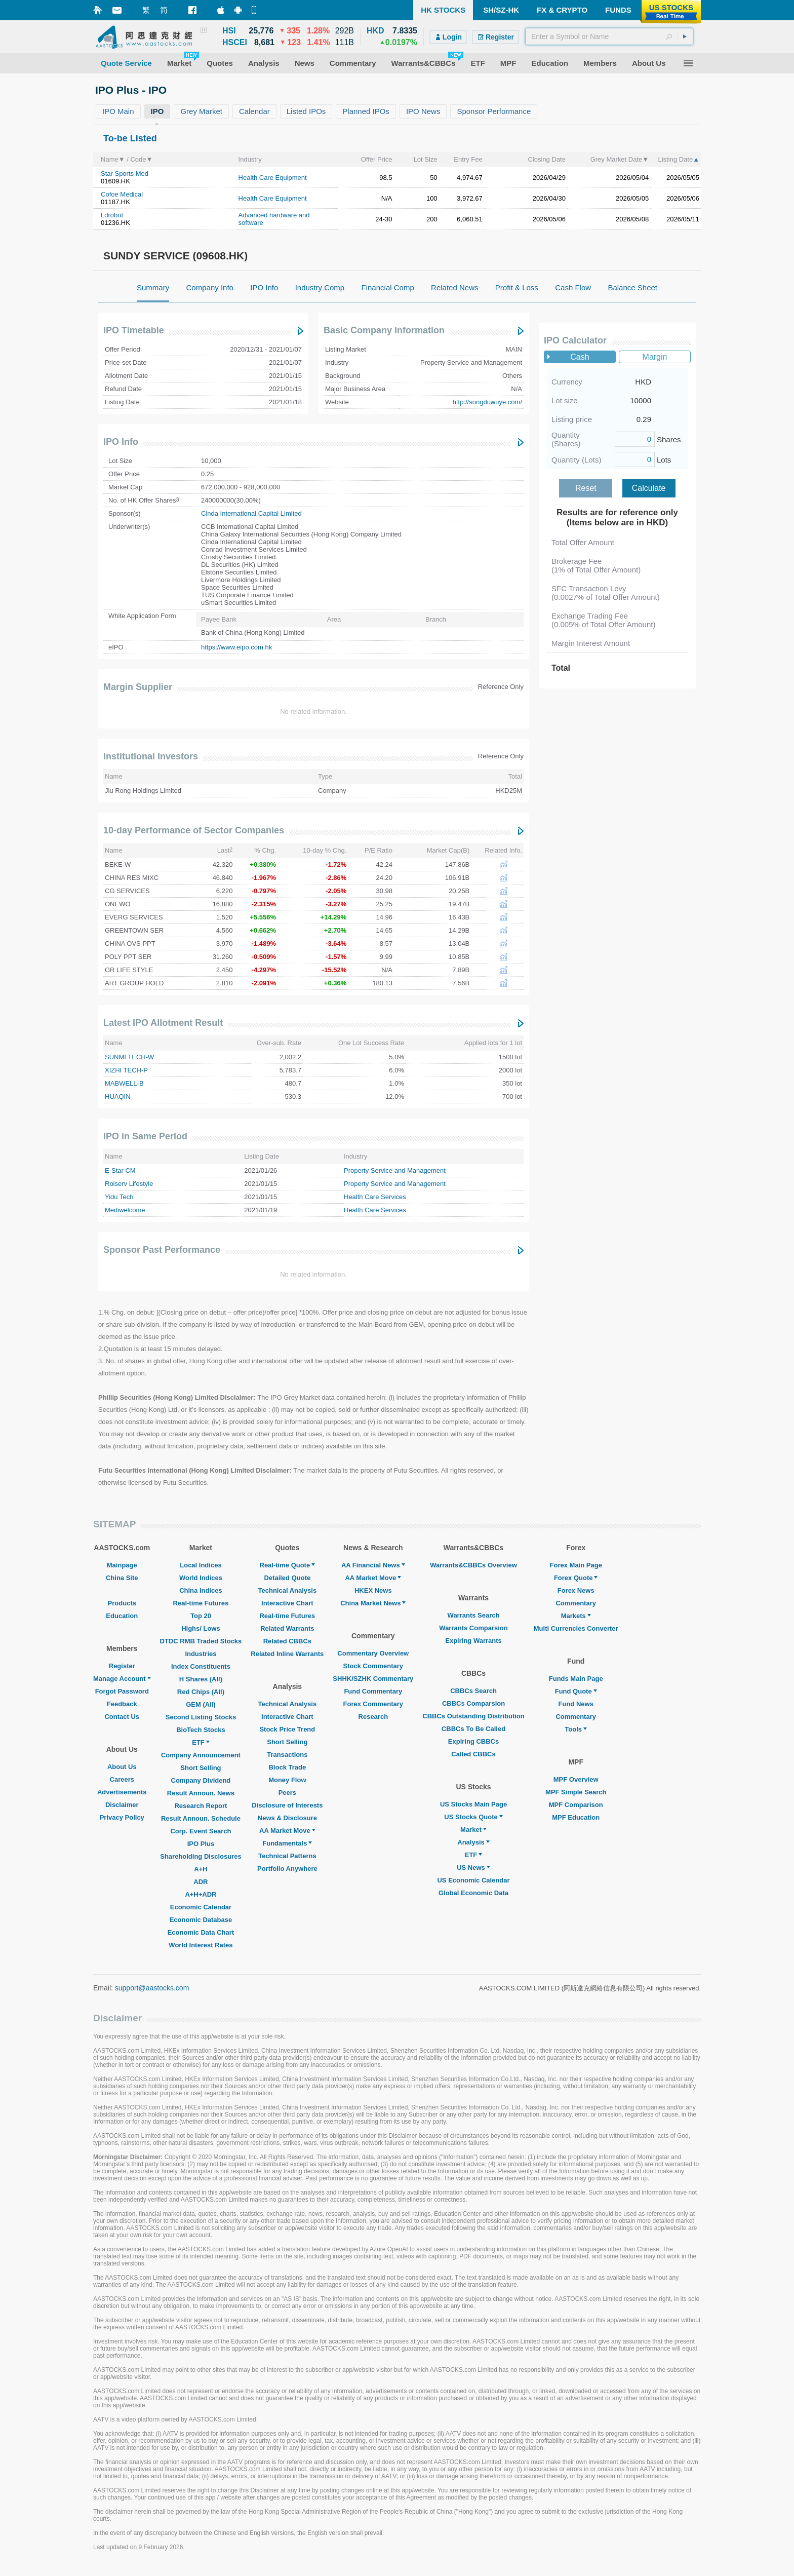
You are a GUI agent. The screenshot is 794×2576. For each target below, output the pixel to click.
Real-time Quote (287, 1565)
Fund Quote (576, 1691)
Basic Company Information (384, 330)
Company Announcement (201, 1755)
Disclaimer (122, 1805)
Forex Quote (576, 1578)
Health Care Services (375, 1197)
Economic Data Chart (201, 1932)
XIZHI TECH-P (126, 1070)
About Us (122, 1767)
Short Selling (200, 1768)
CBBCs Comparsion (473, 1703)
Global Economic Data (473, 1893)
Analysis (473, 1842)
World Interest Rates (200, 1945)
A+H (200, 1869)
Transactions (287, 1754)
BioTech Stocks (200, 1730)
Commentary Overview (373, 1653)
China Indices (200, 1590)
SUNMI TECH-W (129, 1057)
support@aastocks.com (152, 1988)
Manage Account (122, 1678)
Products (122, 1603)
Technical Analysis (287, 1590)
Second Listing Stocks (201, 1717)
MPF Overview (576, 1779)
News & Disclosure (287, 1818)
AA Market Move (287, 1830)
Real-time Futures (201, 1603)
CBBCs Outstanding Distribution (473, 1716)
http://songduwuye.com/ (487, 402)
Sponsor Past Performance (161, 1250)
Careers (122, 1779)
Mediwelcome (125, 1210)
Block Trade (287, 1767)
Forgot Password (122, 1691)
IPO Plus (200, 1844)
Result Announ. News (200, 1793)
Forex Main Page (576, 1565)
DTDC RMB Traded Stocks (201, 1641)
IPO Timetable (133, 330)
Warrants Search (474, 1615)
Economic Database (201, 1920)
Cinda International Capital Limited (251, 513)
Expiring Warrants (473, 1640)
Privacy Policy (122, 1817)
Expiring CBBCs (473, 1741)
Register (122, 1666)
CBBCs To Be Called (473, 1729)
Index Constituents (200, 1666)
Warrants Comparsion (473, 1628)
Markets (576, 1616)
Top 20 (200, 1616)
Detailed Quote (287, 1578)
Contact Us (121, 1716)
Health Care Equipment (273, 177)
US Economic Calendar (473, 1880)
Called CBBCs (473, 1754)
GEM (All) (201, 1704)
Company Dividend (201, 1780)
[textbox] (609, 36)
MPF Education (576, 1817)
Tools (576, 1729)
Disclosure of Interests (287, 1805)
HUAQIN (118, 1096)
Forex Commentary (373, 1704)
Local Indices (200, 1565)
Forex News (576, 1590)
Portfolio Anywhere (287, 1868)
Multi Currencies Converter (576, 1628)
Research (373, 1716)
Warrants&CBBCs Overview (473, 1565)
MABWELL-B (124, 1083)
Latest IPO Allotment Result (163, 1023)
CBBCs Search (473, 1691)
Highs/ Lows (200, 1628)
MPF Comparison (576, 1805)
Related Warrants (287, 1628)
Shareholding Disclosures (200, 1856)
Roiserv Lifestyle (129, 1183)
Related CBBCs (287, 1641)
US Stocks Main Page (473, 1804)
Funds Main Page (576, 1678)
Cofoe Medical (122, 194)
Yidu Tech (119, 1197)
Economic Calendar (200, 1907)
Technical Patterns (287, 1856)
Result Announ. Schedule (201, 1818)
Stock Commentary (373, 1666)
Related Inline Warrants (287, 1654)
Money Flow (287, 1780)
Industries (200, 1654)
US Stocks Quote (473, 1817)
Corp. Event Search (200, 1831)
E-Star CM (120, 1170)
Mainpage (122, 1565)
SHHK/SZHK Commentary (373, 1678)
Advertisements (122, 1792)
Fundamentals (287, 1843)
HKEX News (373, 1590)
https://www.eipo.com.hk (236, 647)
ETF (201, 1742)
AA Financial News (373, 1565)
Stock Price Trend (287, 1729)
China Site (122, 1578)
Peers (287, 1792)
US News (473, 1867)
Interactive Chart (287, 1603)
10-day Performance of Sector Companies (193, 830)
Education (122, 1616)
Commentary (575, 1603)
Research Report (200, 1806)
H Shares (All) (200, 1679)
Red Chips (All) (200, 1692)
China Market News (373, 1603)
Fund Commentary (373, 1691)
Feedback (122, 1704)
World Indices (200, 1578)
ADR (200, 1882)
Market (473, 1829)
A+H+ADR (200, 1894)
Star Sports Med (124, 173)
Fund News (576, 1704)
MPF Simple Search (576, 1792)
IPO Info (120, 442)
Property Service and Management (395, 1170)
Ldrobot (112, 215)
